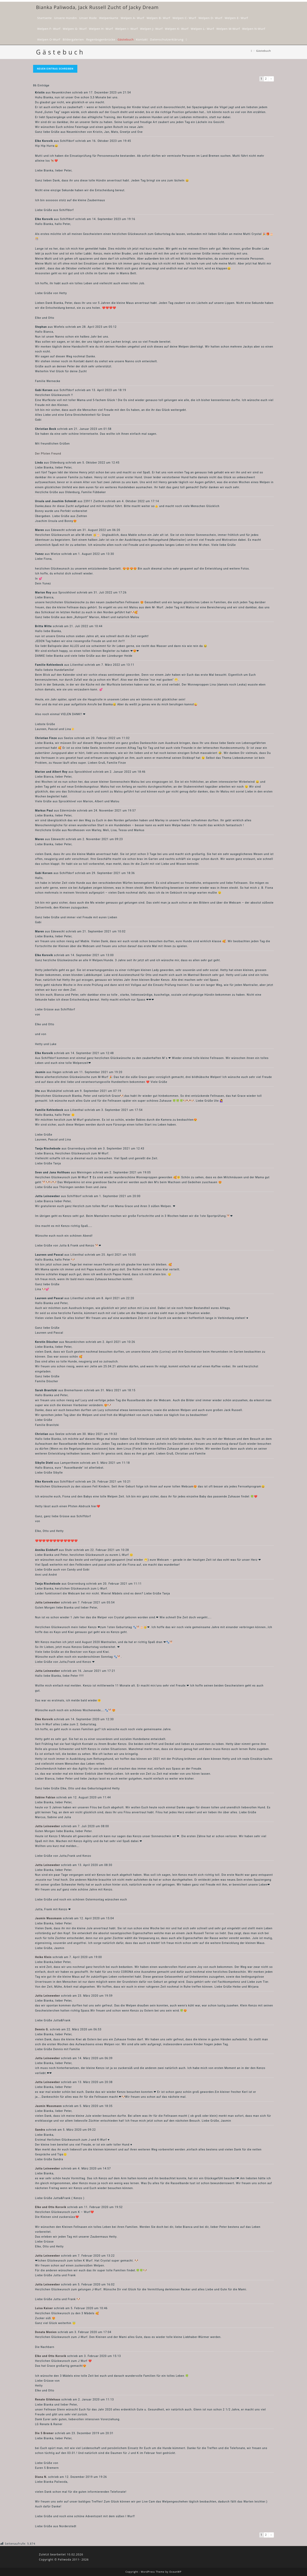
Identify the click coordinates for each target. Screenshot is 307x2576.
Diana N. (41, 2476)
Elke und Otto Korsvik (50, 2207)
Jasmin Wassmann (48, 1918)
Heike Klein (43, 1957)
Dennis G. (42, 2029)
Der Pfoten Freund (48, 453)
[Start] (251, 51)
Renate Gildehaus (47, 2399)
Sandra (40, 2129)
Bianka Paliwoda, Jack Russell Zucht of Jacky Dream (97, 7)
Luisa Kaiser (44, 2308)
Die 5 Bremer (44, 2433)
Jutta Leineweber (47, 1602)
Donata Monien (46, 2332)
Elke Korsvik (44, 1719)
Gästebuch (263, 51)
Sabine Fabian (45, 1797)
